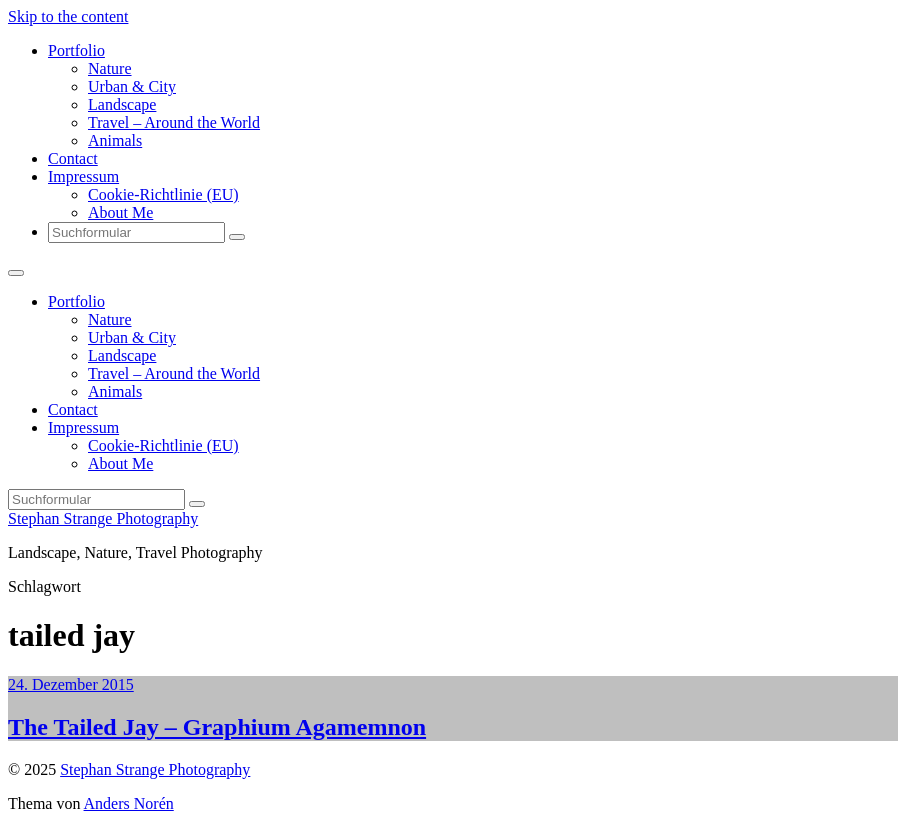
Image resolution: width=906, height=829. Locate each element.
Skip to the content (68, 16)
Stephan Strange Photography (103, 518)
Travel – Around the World (174, 122)
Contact (73, 158)
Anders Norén (129, 803)
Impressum (83, 176)
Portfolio (76, 50)
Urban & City (132, 86)
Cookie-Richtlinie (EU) (163, 194)
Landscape (122, 104)
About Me (120, 212)
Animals (115, 140)
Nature (110, 68)
